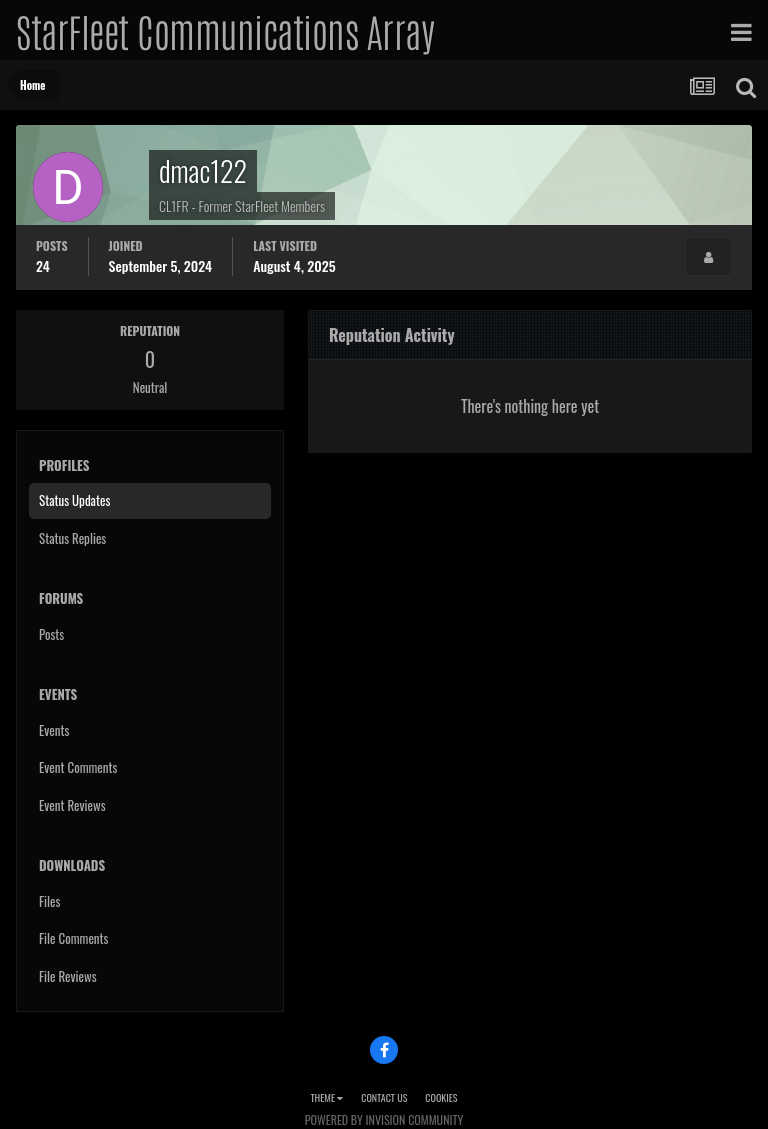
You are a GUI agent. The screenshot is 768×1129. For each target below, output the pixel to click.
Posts (51, 634)
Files (49, 901)
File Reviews (68, 976)
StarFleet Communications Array (225, 30)
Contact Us (384, 1097)
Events (54, 730)
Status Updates (74, 500)
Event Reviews (72, 805)
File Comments (73, 938)
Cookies (441, 1097)
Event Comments (78, 767)
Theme (326, 1097)
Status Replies (72, 538)
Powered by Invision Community (384, 1119)
